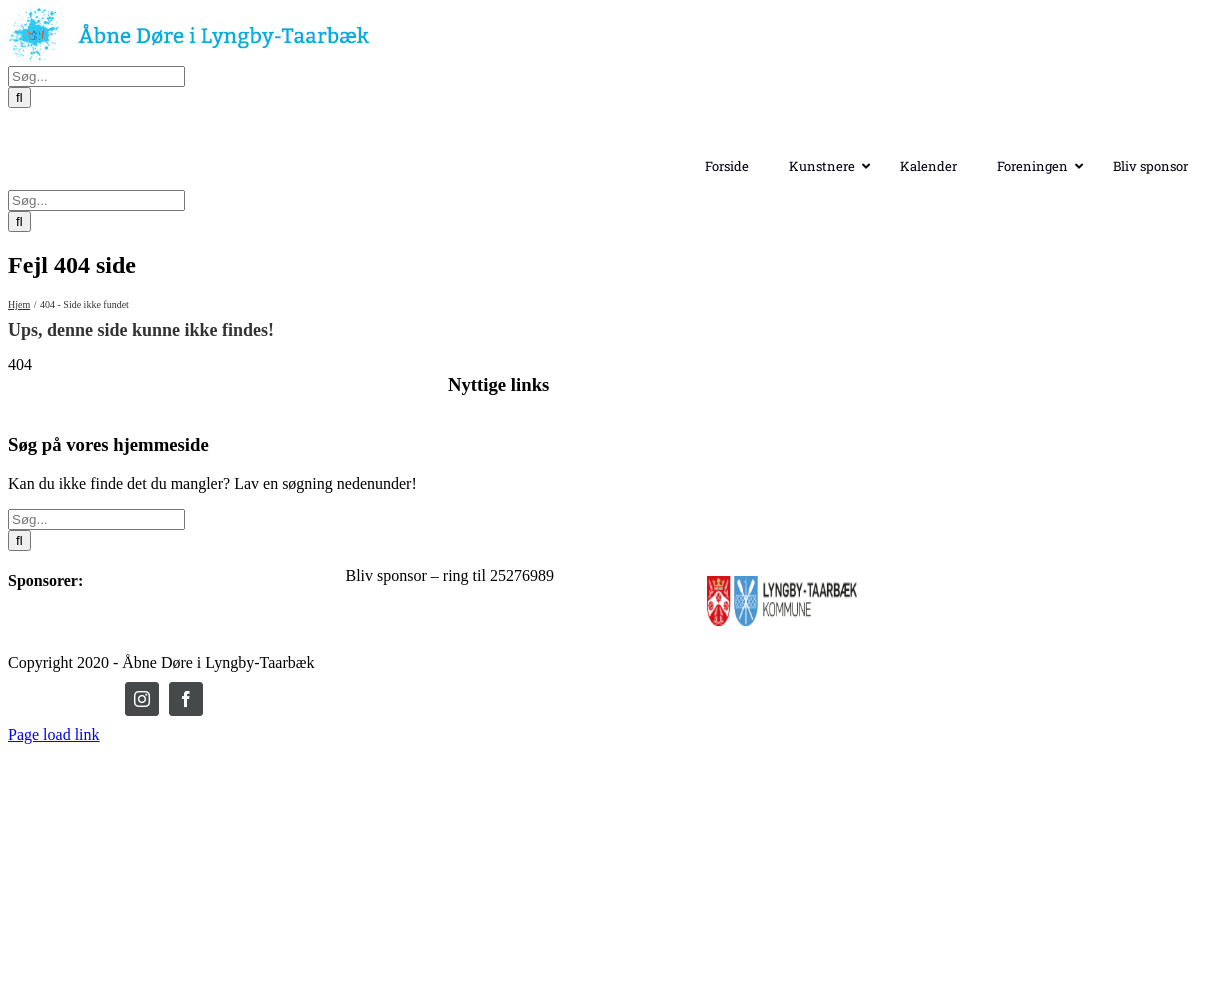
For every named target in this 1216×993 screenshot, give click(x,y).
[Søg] (19, 213)
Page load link (54, 808)
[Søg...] (96, 192)
